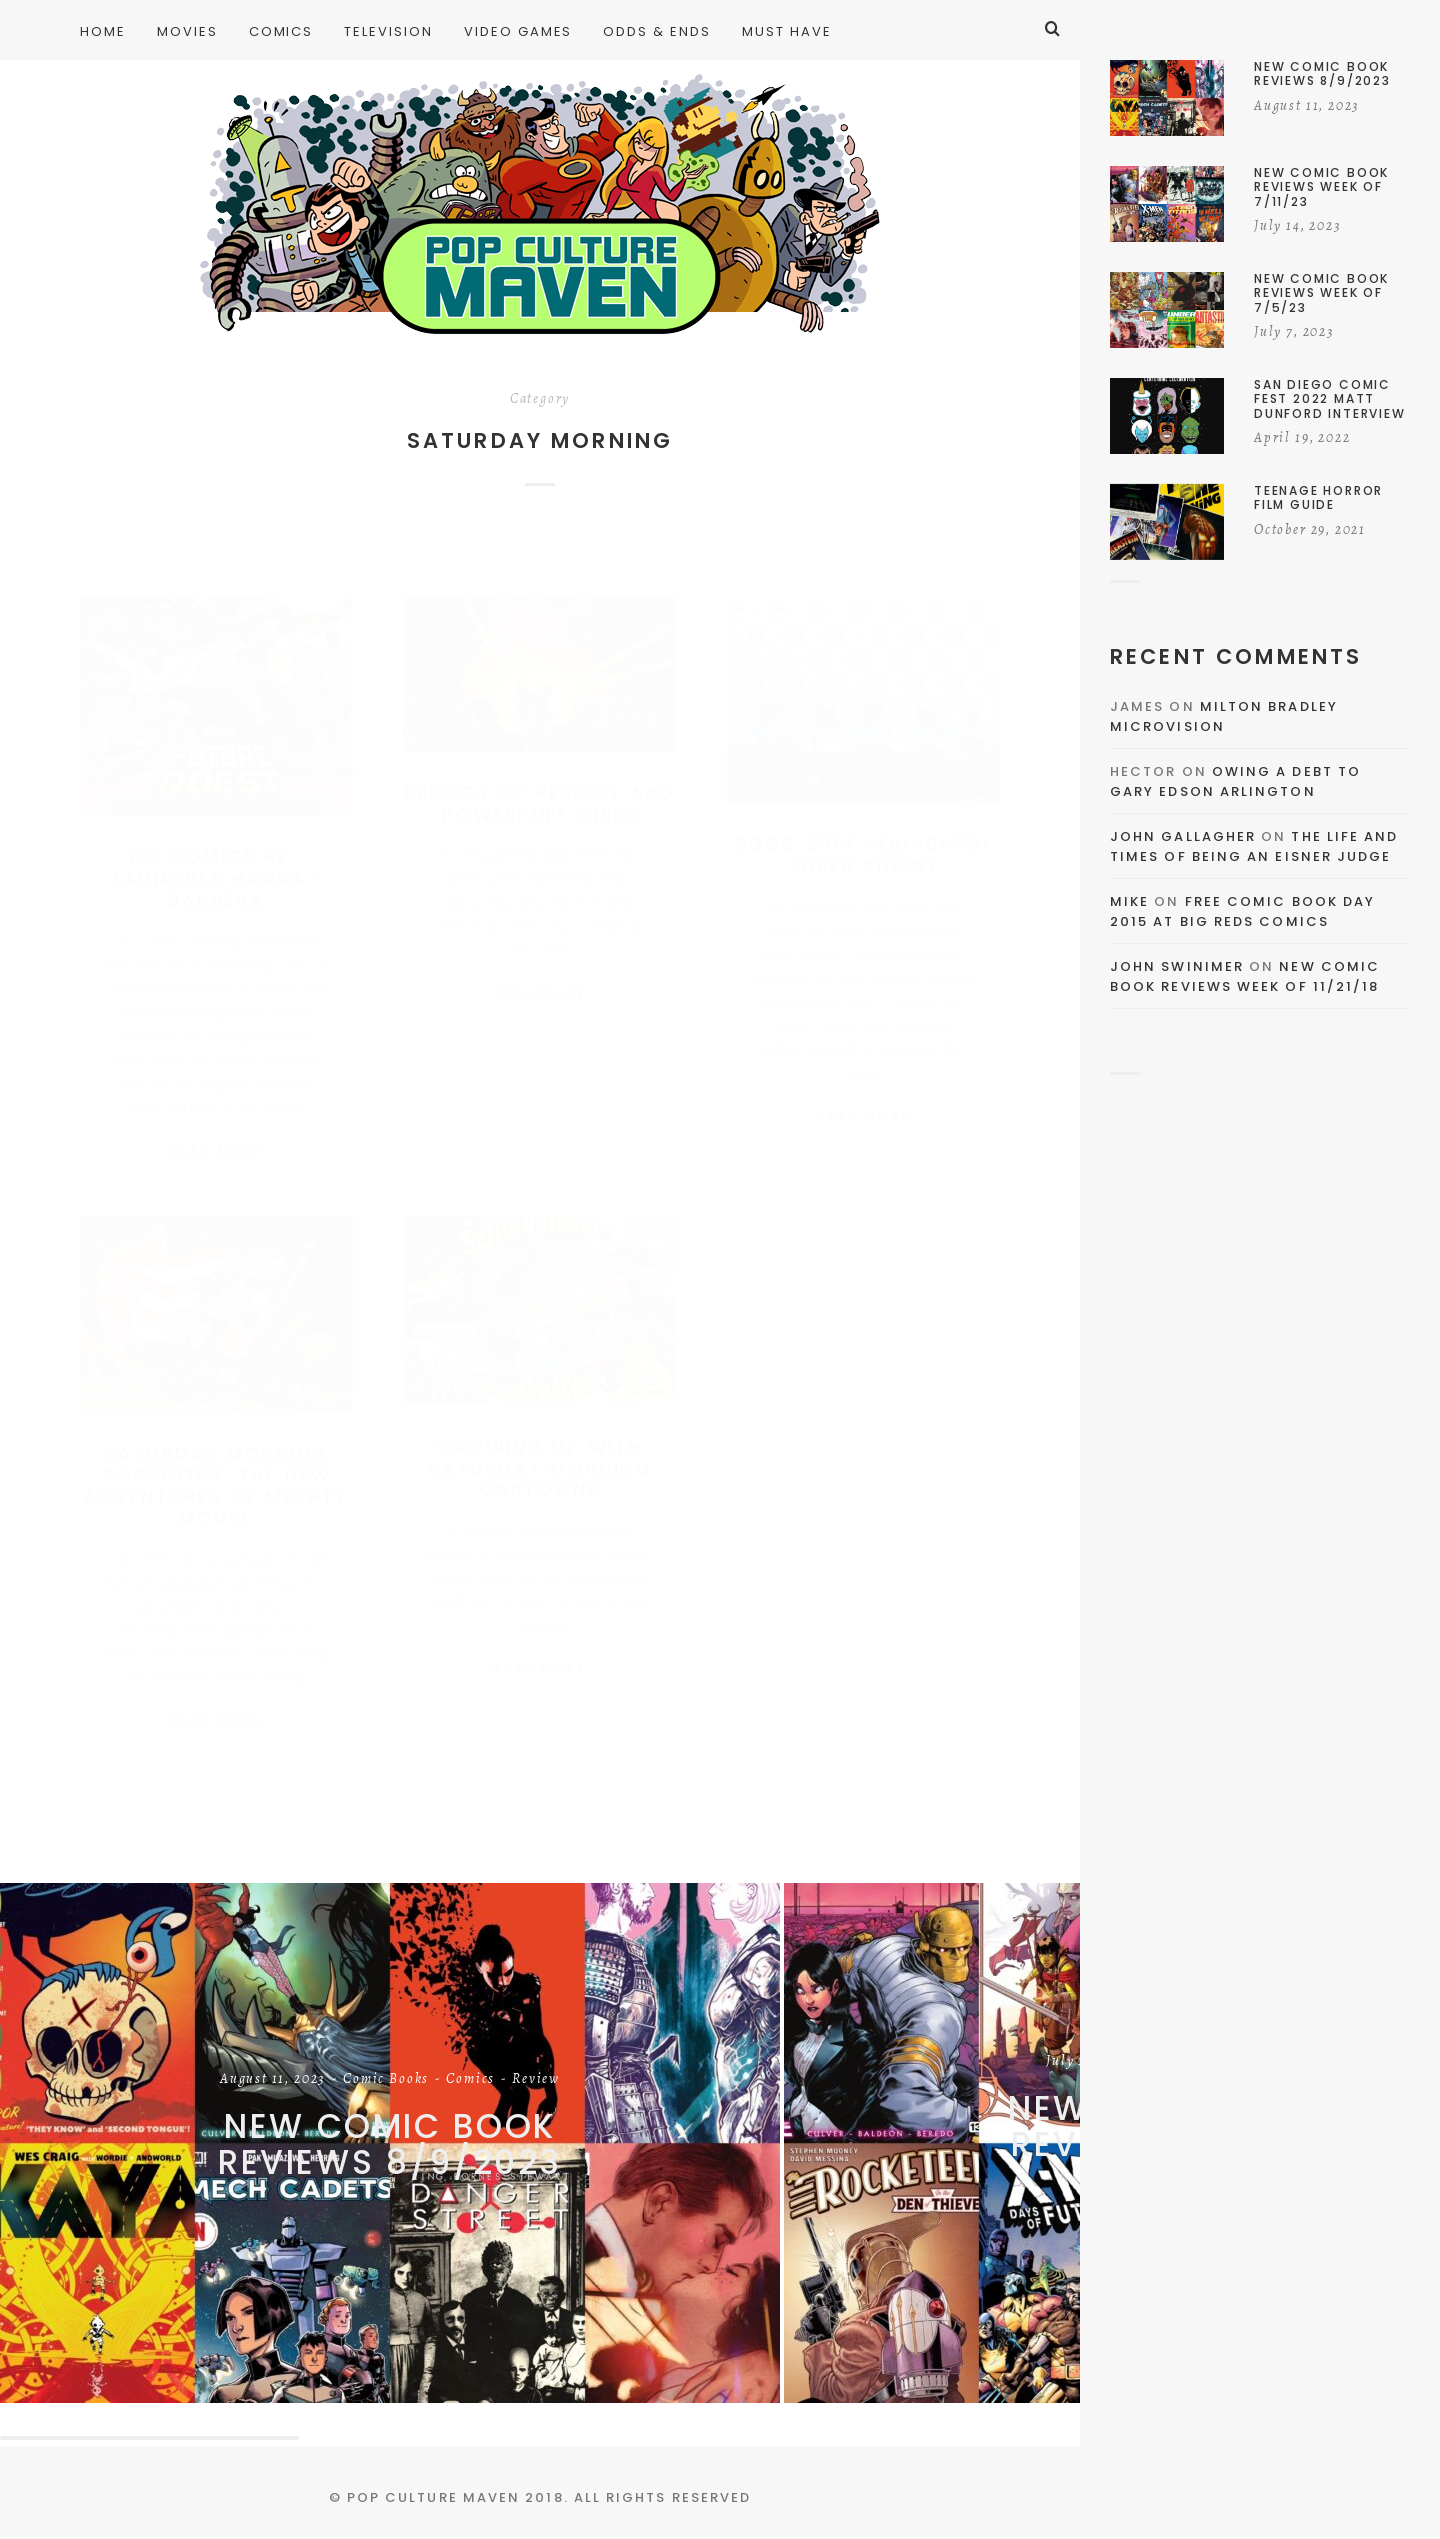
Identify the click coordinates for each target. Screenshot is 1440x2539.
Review (536, 2080)
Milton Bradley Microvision (1224, 716)
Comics (470, 2080)
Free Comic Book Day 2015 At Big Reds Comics (1242, 911)
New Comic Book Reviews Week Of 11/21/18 (1245, 976)
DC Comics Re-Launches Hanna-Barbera (216, 858)
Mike (1129, 901)
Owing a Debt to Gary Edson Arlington (1235, 781)
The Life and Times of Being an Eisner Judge (1254, 846)
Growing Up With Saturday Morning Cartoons (540, 1464)
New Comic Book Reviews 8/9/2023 (390, 2144)
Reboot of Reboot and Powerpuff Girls (539, 783)
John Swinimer (1177, 966)
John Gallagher (1183, 836)
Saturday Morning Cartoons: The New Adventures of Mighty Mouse (216, 1481)
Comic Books (386, 2080)
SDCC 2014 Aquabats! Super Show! (863, 834)
